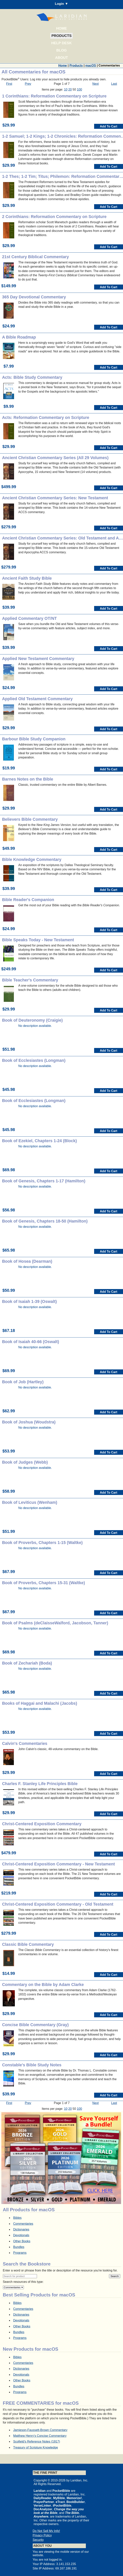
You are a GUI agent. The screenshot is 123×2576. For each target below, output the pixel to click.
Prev (28, 83)
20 (70, 89)
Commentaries (23, 2223)
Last (114, 83)
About (61, 58)
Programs (20, 2252)
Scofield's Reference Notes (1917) (36, 2441)
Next (95, 83)
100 (79, 89)
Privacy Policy (42, 2535)
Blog (61, 50)
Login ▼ (61, 4)
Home (61, 28)
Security (38, 2539)
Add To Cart (108, 126)
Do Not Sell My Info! (46, 2531)
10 (66, 89)
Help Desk (61, 43)
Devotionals (21, 2235)
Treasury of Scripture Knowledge (35, 2447)
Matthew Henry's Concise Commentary (40, 2435)
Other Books (21, 2241)
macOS (90, 65)
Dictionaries (21, 2229)
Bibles (17, 2217)
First (9, 83)
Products (61, 36)
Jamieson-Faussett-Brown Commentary (40, 2430)
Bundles (18, 2247)
